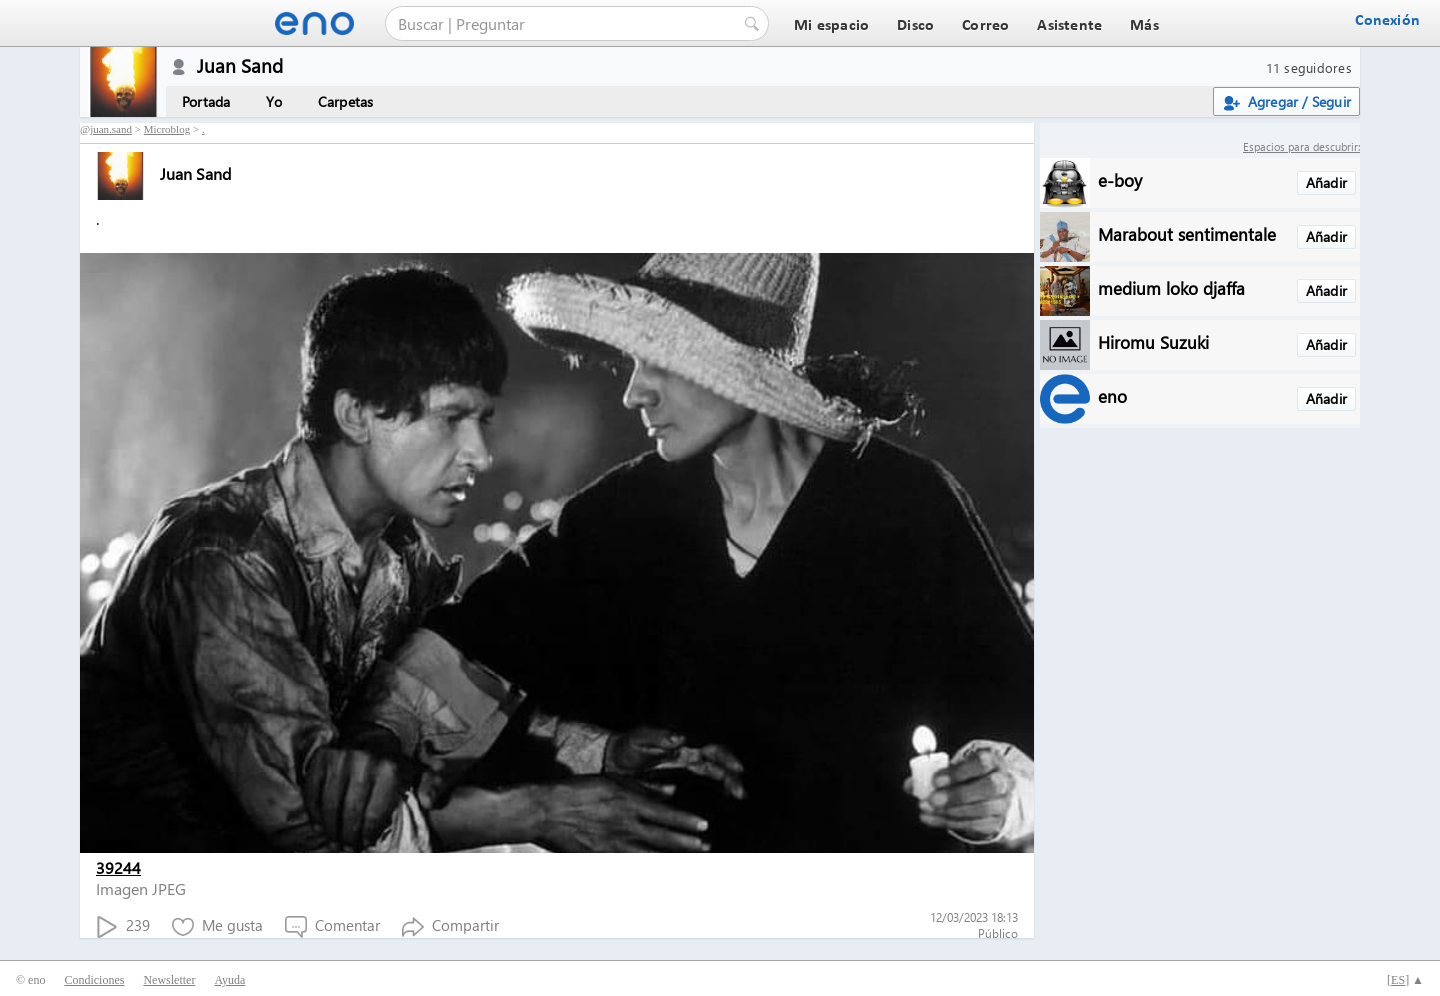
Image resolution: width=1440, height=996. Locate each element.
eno (1112, 395)
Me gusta (217, 926)
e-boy (1120, 179)
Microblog (167, 129)
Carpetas (346, 101)
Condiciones (94, 980)
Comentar (332, 926)
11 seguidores (1309, 67)
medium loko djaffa (1171, 287)
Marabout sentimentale (1187, 233)
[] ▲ (1405, 980)
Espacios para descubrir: (1301, 146)
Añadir (1326, 182)
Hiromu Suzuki (1153, 341)
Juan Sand (163, 173)
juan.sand (111, 129)
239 (123, 926)
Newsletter (169, 980)
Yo (273, 101)
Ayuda (229, 980)
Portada (206, 101)
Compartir (450, 926)
